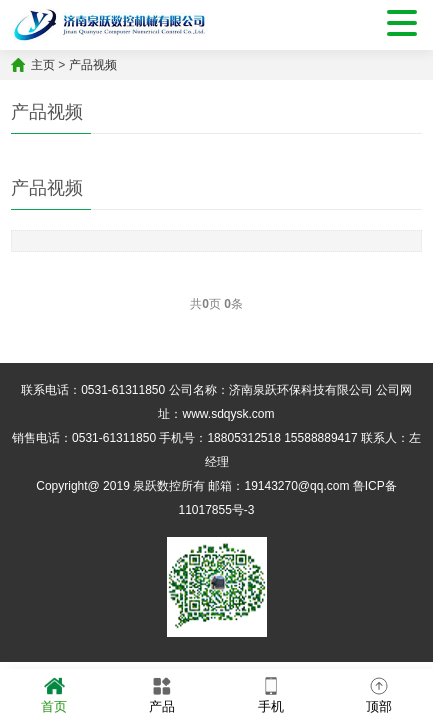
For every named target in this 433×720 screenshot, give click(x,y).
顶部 (379, 693)
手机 (271, 693)
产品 (162, 693)
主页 (43, 65)
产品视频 (93, 65)
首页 (54, 693)
